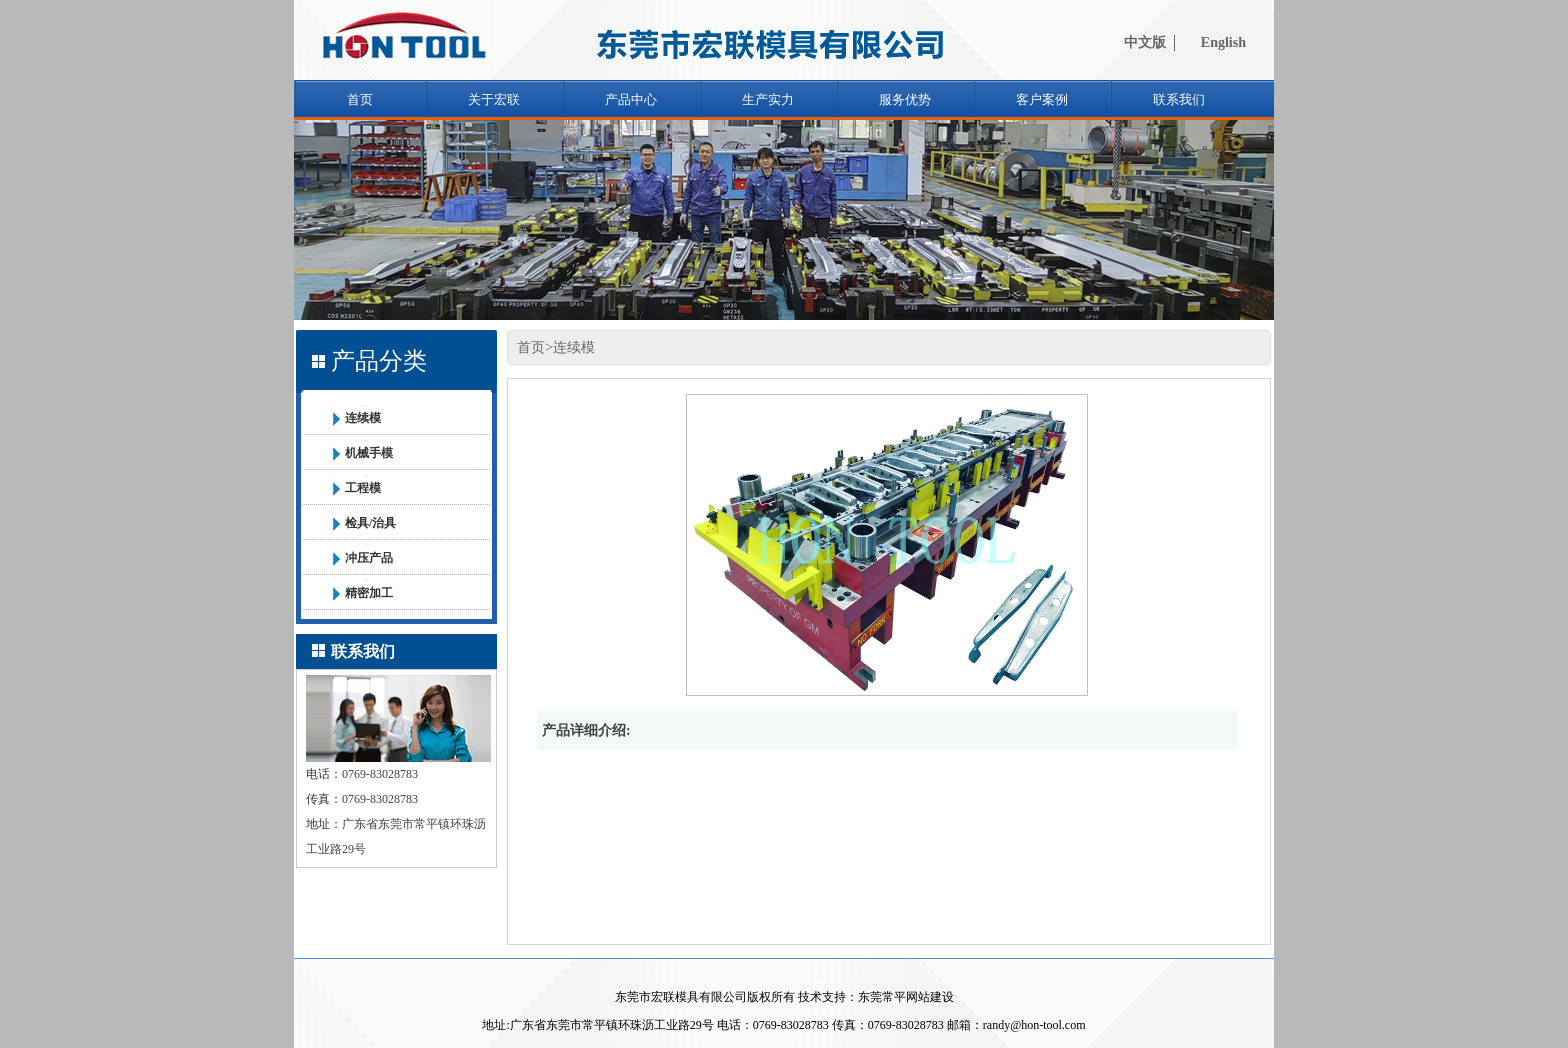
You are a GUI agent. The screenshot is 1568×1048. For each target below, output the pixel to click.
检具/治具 (370, 523)
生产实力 (768, 99)
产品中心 (631, 99)
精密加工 (369, 593)
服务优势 (905, 99)
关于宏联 (494, 99)
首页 (360, 99)
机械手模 (369, 453)
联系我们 (1179, 99)
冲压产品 (369, 558)
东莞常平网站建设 (906, 997)
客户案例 (1042, 99)
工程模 (363, 488)
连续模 (363, 418)
